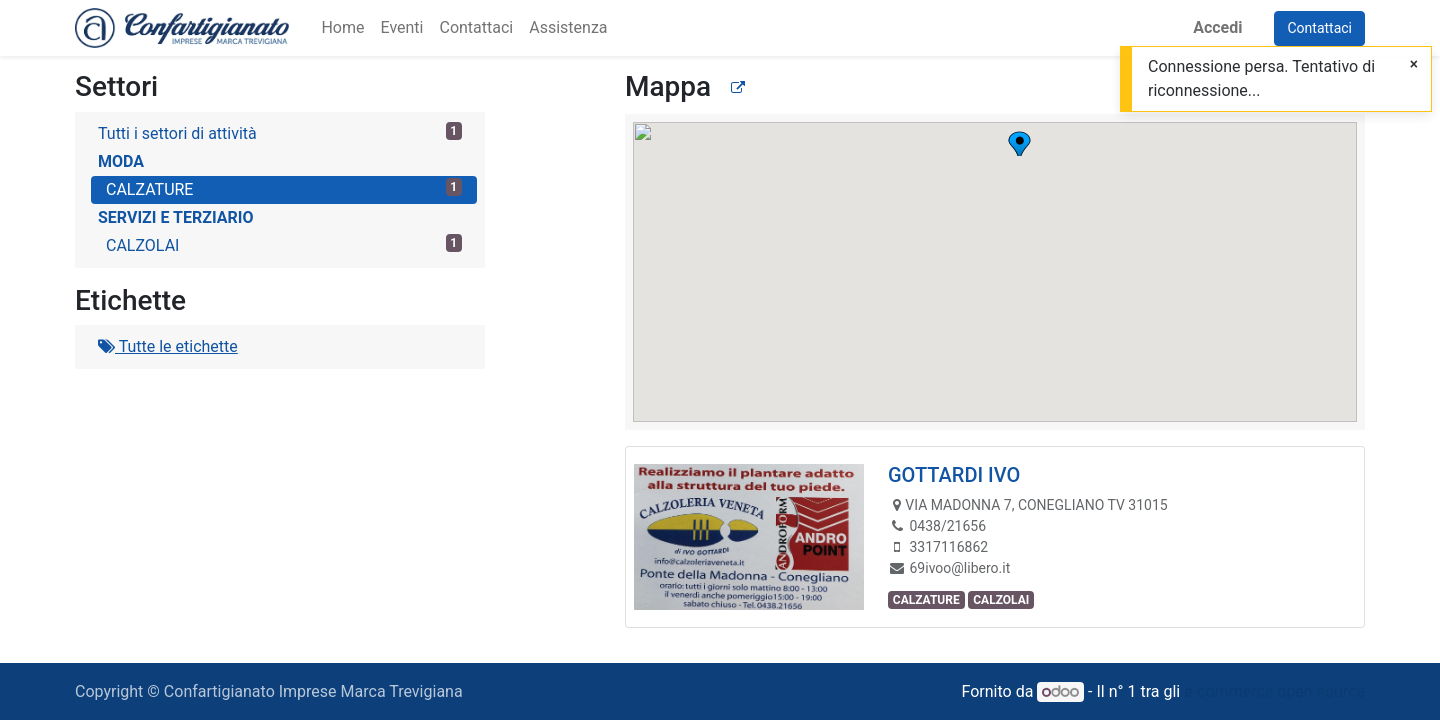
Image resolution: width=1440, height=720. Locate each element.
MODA (121, 161)
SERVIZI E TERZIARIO (175, 217)
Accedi (1217, 27)
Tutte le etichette (168, 346)
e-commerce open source (1274, 691)
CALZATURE (284, 188)
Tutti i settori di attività (280, 132)
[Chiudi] (1414, 64)
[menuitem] (342, 28)
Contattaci (1319, 28)
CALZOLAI (284, 244)
